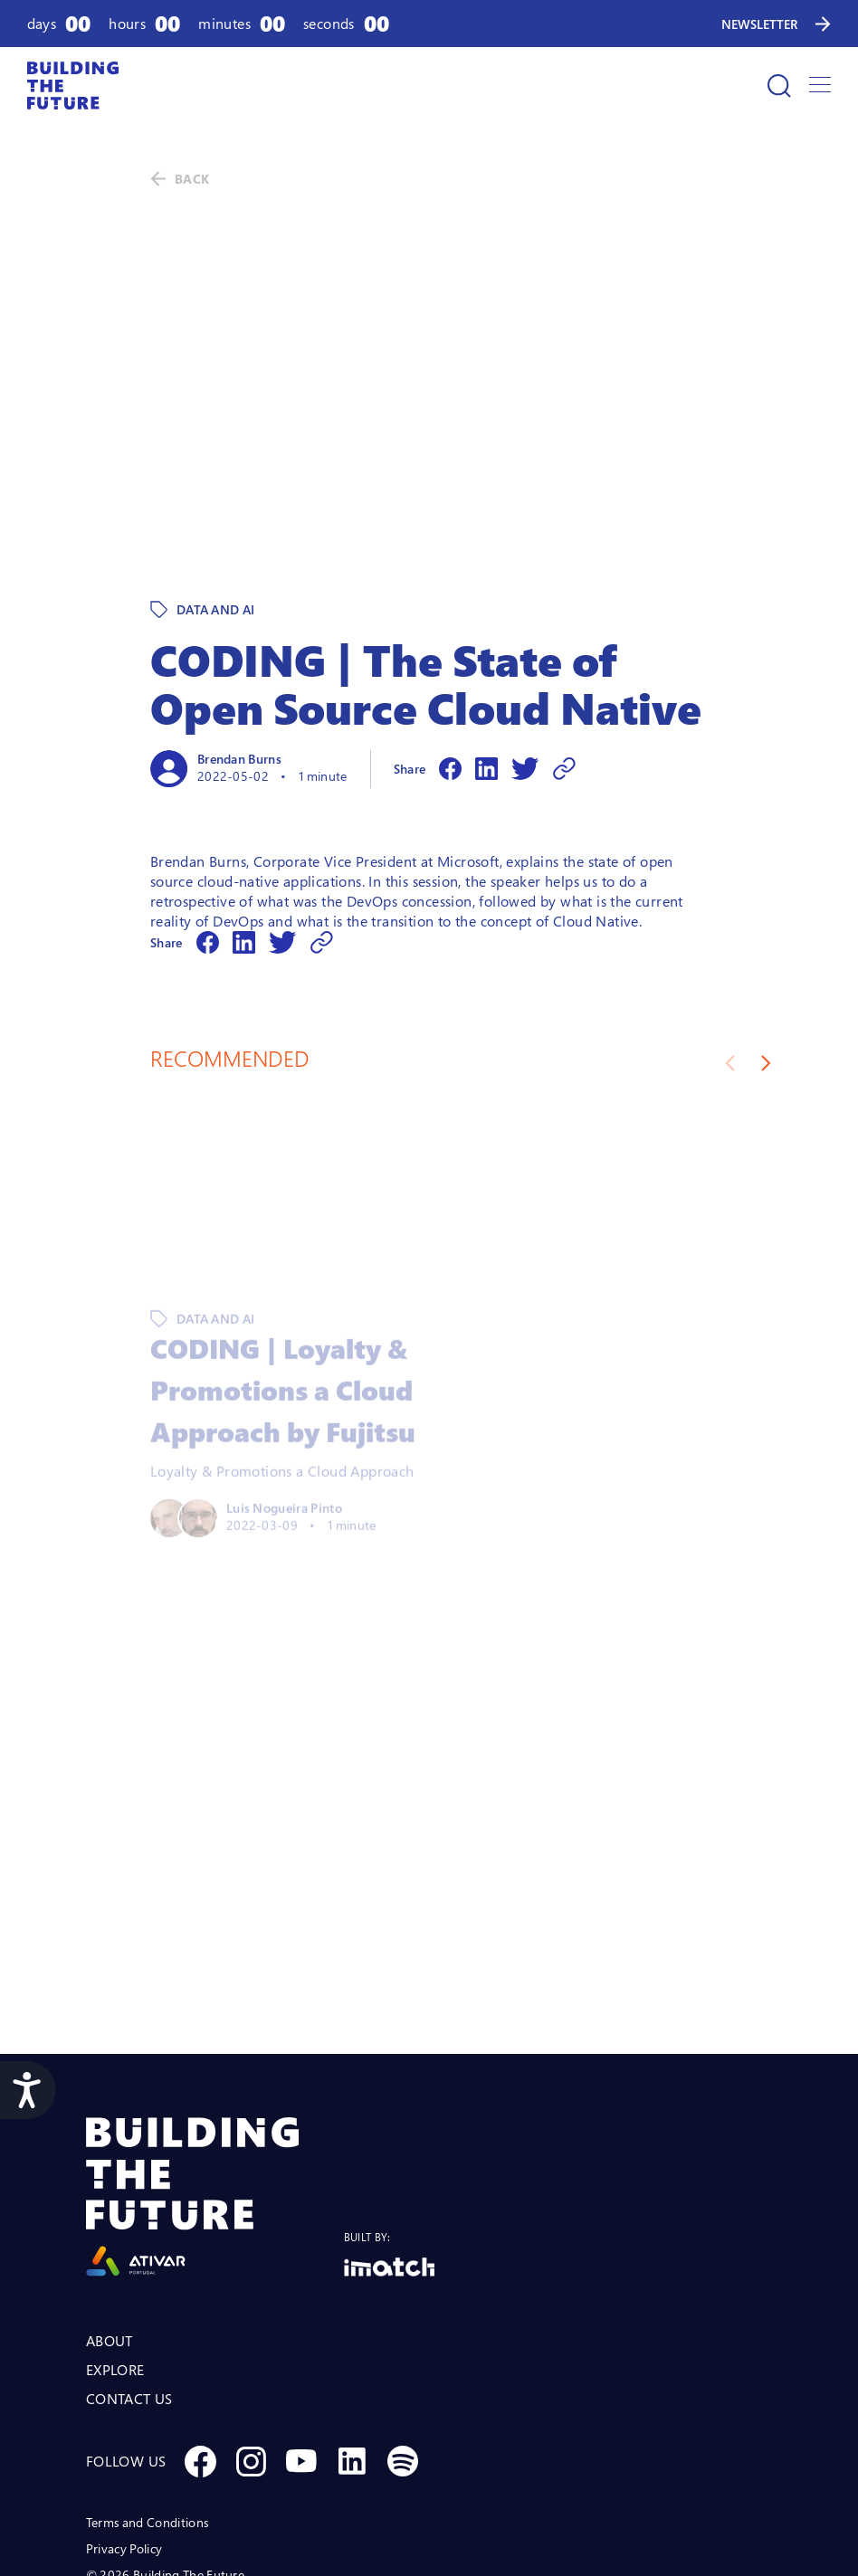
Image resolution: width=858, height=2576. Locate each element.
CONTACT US (129, 2274)
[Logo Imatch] (389, 2142)
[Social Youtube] (301, 2336)
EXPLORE (115, 2245)
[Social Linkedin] (352, 2336)
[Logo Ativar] (215, 2072)
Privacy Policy (124, 2423)
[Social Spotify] (402, 2336)
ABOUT (109, 2216)
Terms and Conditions (147, 2397)
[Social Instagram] (250, 2336)
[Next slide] (766, 938)
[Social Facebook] (200, 2336)
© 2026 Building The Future (165, 2449)
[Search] (779, 86)
